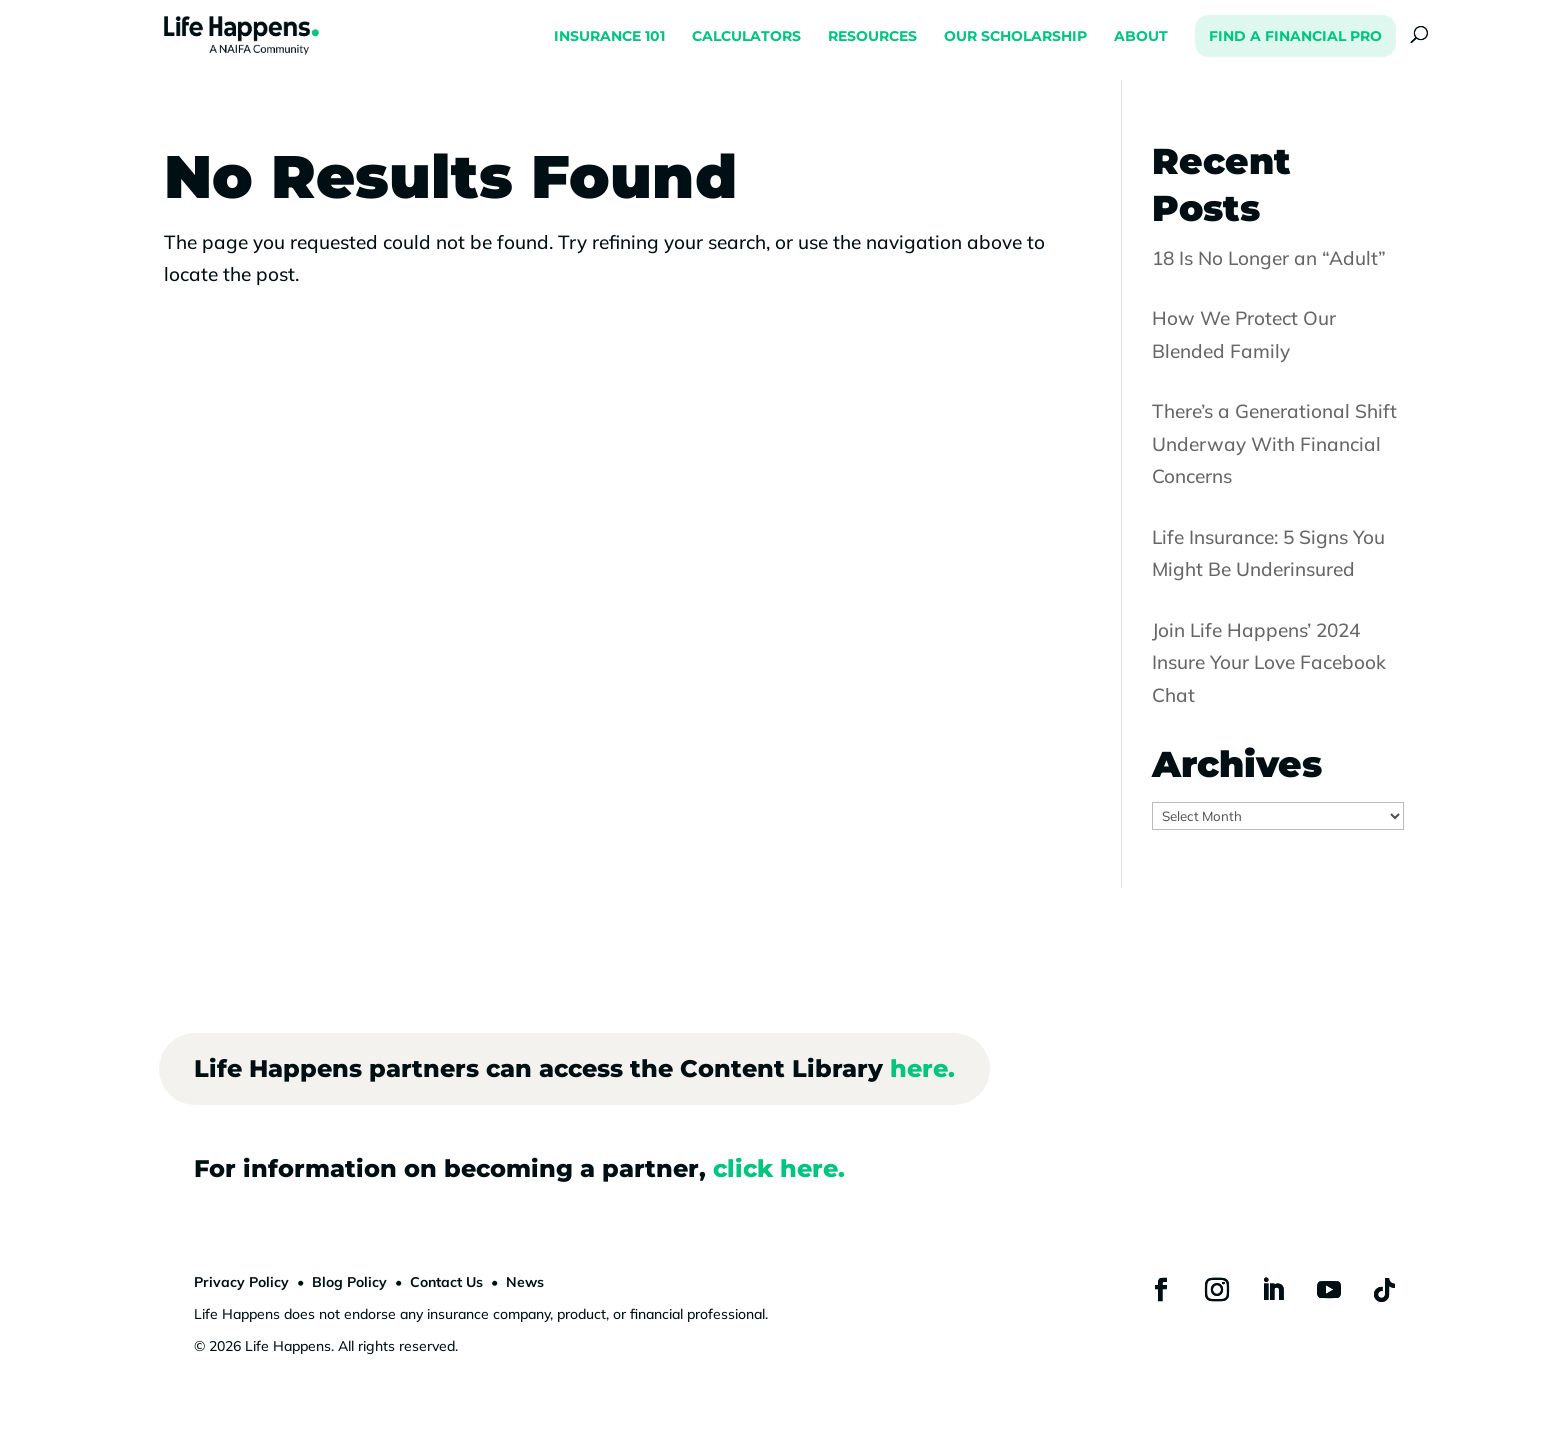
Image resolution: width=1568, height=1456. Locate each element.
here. (922, 1068)
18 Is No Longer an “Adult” (1269, 258)
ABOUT (1141, 37)
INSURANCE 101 (609, 37)
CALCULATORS (746, 37)
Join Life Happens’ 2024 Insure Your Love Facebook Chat (1269, 662)
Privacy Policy (241, 1282)
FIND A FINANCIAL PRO (1295, 36)
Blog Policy (349, 1282)
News (525, 1282)
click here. (779, 1168)
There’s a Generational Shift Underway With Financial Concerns (1274, 443)
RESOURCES (872, 37)
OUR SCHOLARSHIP (1015, 37)
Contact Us (446, 1282)
